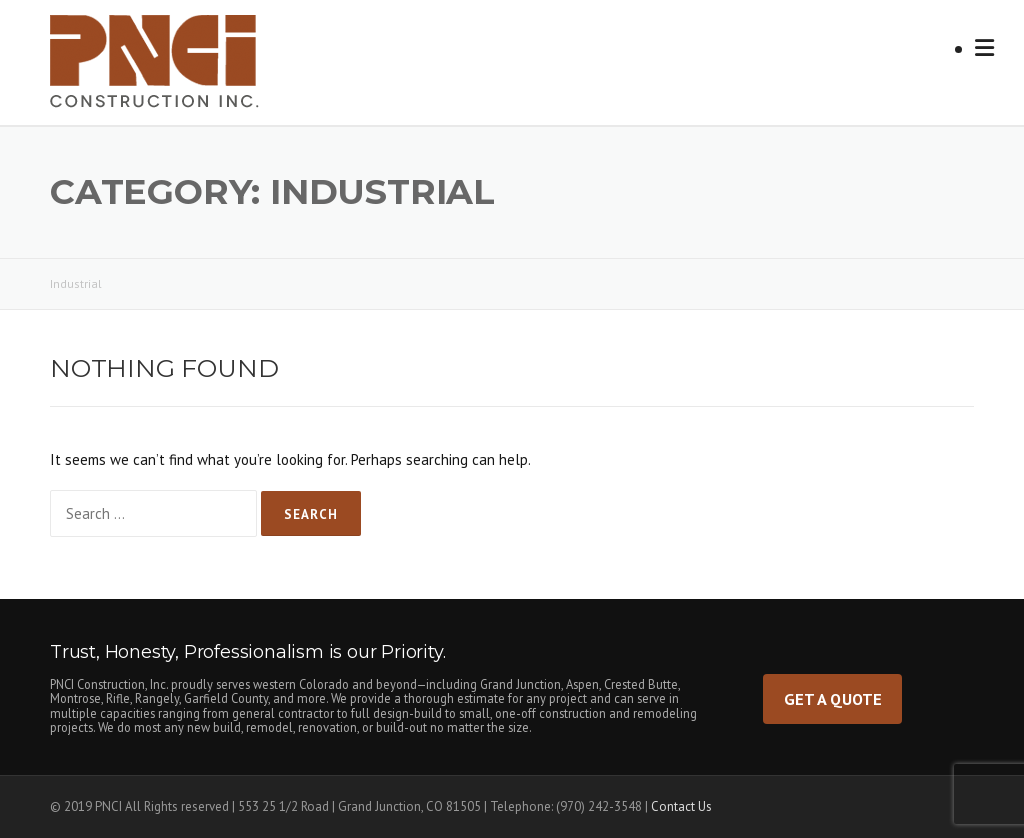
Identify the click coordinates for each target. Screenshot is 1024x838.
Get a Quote (833, 698)
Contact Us (681, 806)
